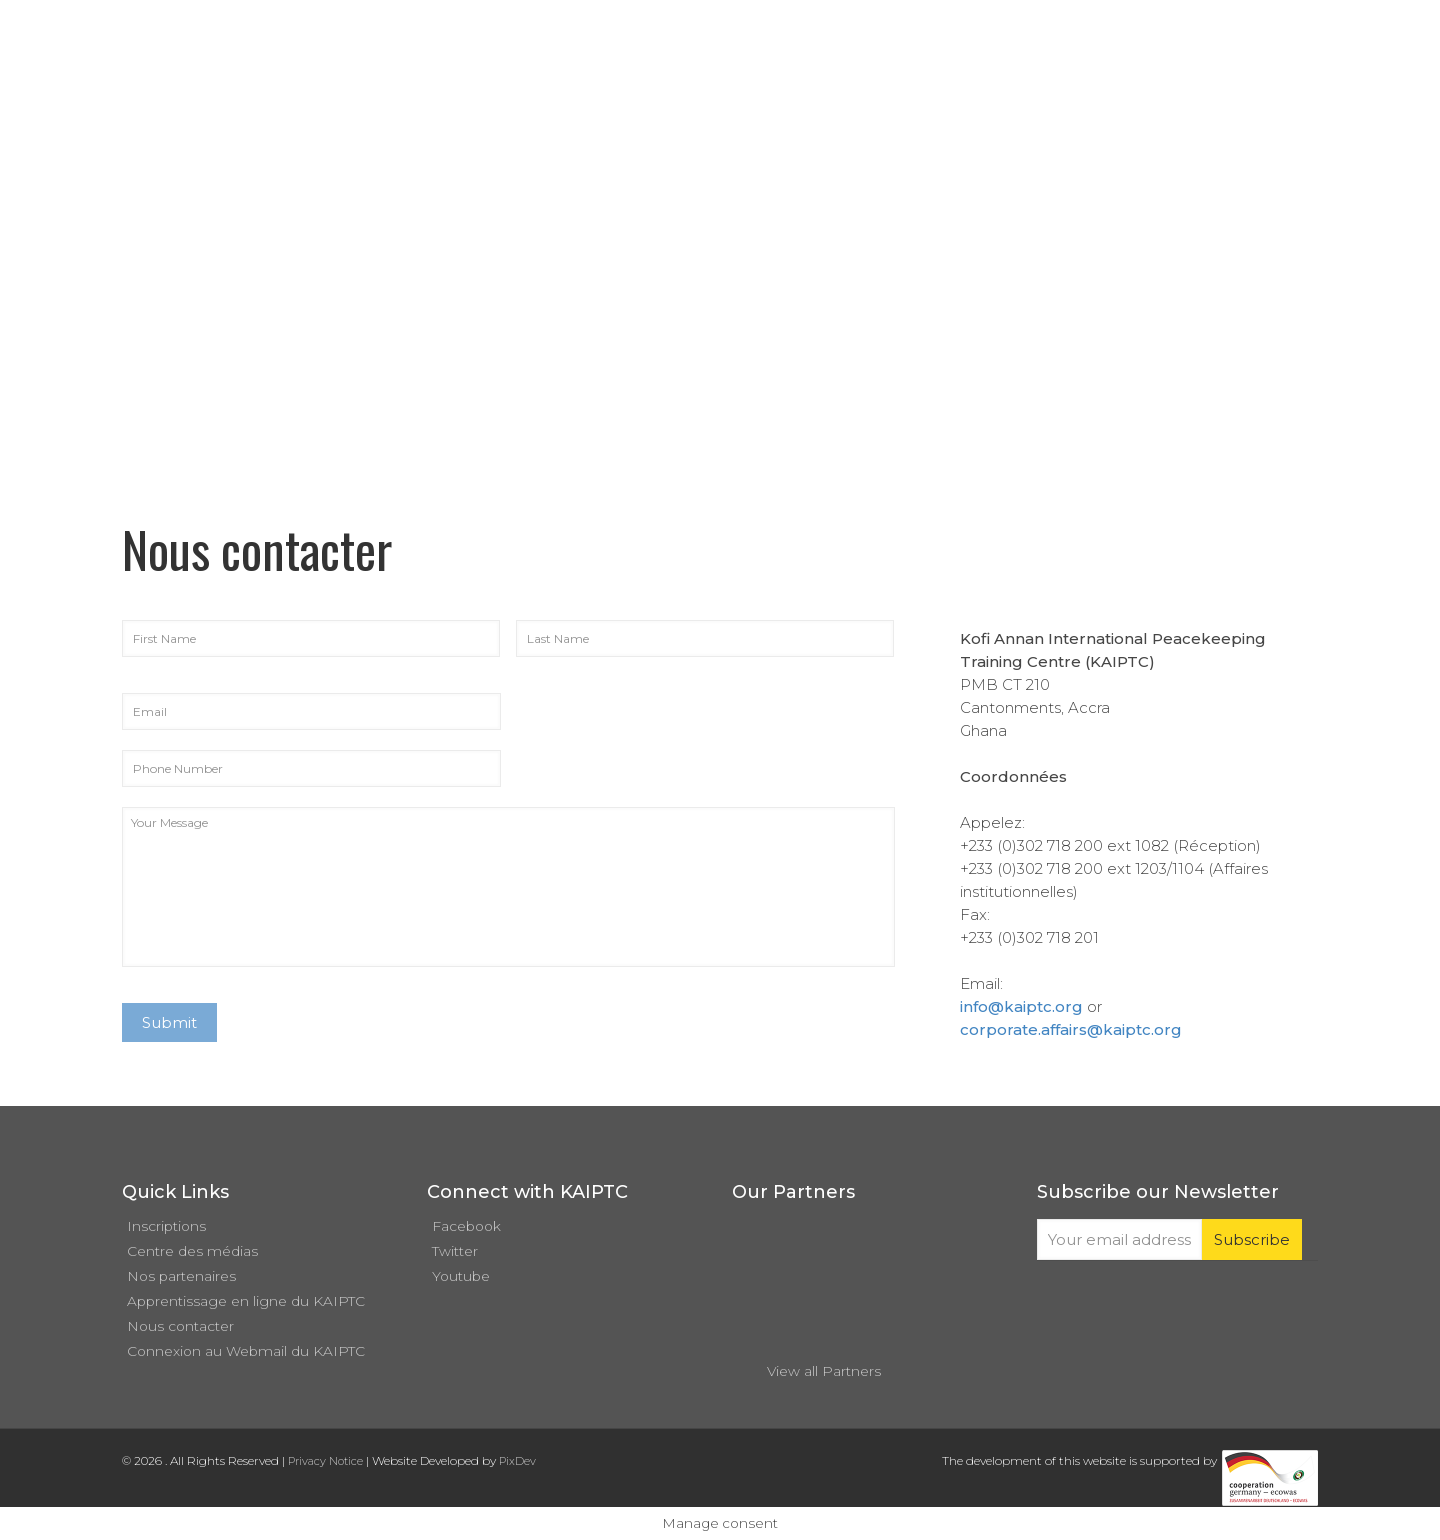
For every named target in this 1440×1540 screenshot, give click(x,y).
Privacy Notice (325, 1461)
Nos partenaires (181, 1276)
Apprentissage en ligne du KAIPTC (246, 1301)
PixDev (517, 1461)
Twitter (455, 1251)
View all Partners (824, 1371)
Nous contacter (180, 1326)
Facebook (466, 1226)
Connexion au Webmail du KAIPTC (246, 1351)
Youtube (461, 1276)
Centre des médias (192, 1251)
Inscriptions (166, 1226)
